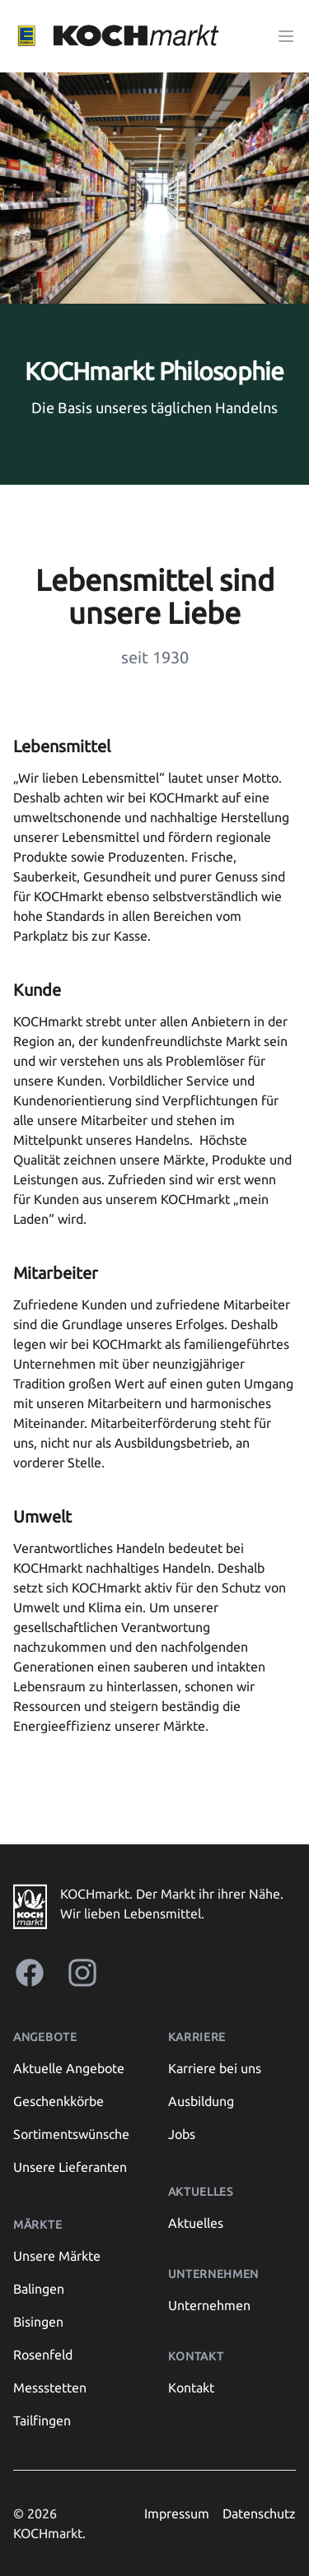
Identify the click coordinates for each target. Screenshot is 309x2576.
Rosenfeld (43, 2354)
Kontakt (191, 2387)
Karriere (197, 2037)
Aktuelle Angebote (68, 2068)
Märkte (37, 2224)
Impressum (176, 2513)
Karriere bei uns (214, 2068)
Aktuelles (195, 2223)
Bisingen (38, 2321)
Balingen (38, 2288)
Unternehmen (209, 2305)
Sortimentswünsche (71, 2134)
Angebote (45, 2037)
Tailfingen (42, 2420)
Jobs (181, 2134)
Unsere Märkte (57, 2255)
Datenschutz (259, 2513)
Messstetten (50, 2387)
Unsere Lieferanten (70, 2167)
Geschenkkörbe (58, 2101)
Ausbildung (201, 2101)
